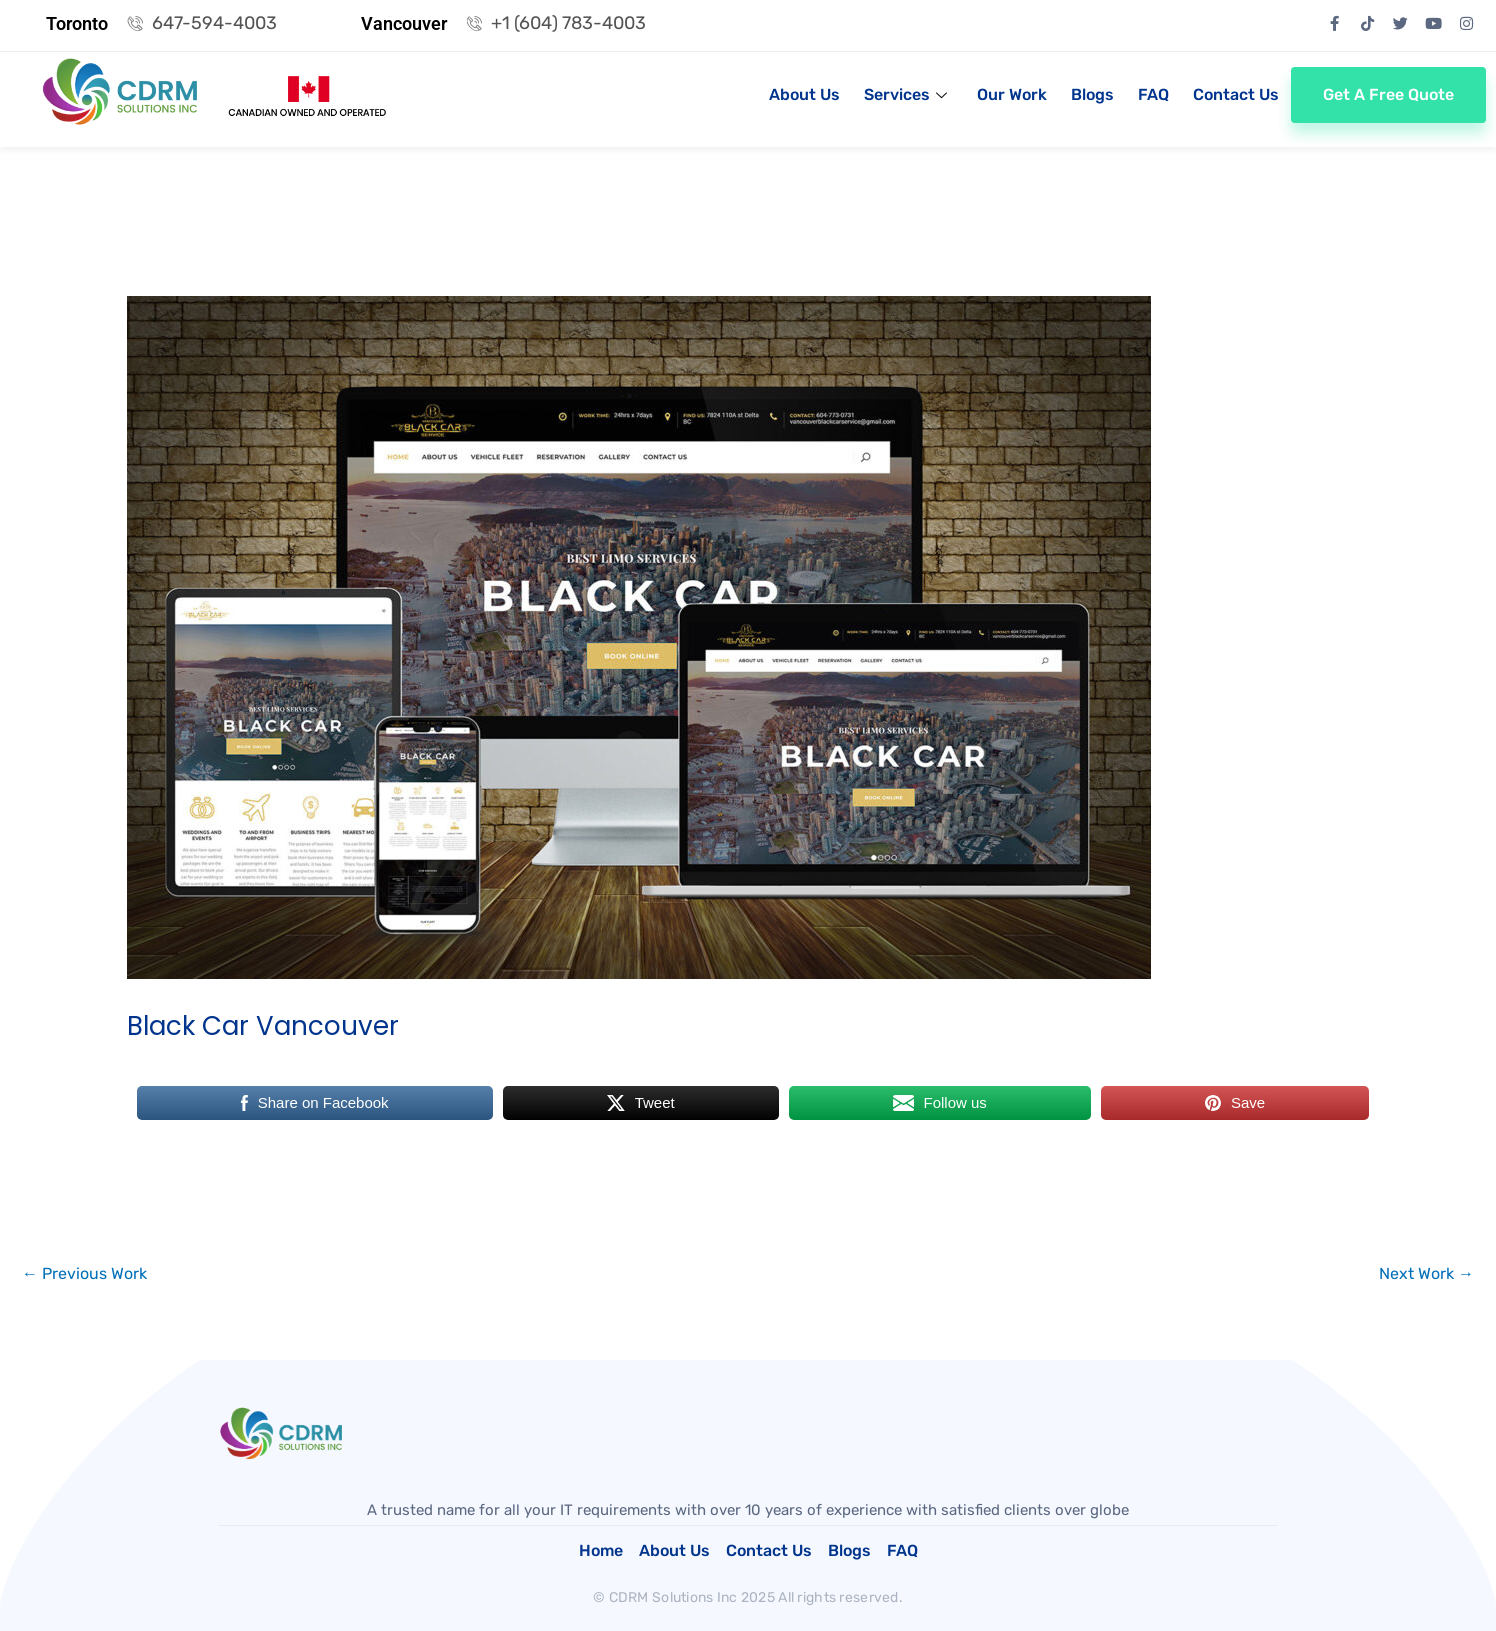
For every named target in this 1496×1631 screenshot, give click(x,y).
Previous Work (84, 1273)
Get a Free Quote (1388, 94)
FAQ (1153, 94)
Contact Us (1236, 94)
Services (905, 94)
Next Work (1426, 1273)
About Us (804, 94)
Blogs (1092, 94)
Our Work (1012, 94)
